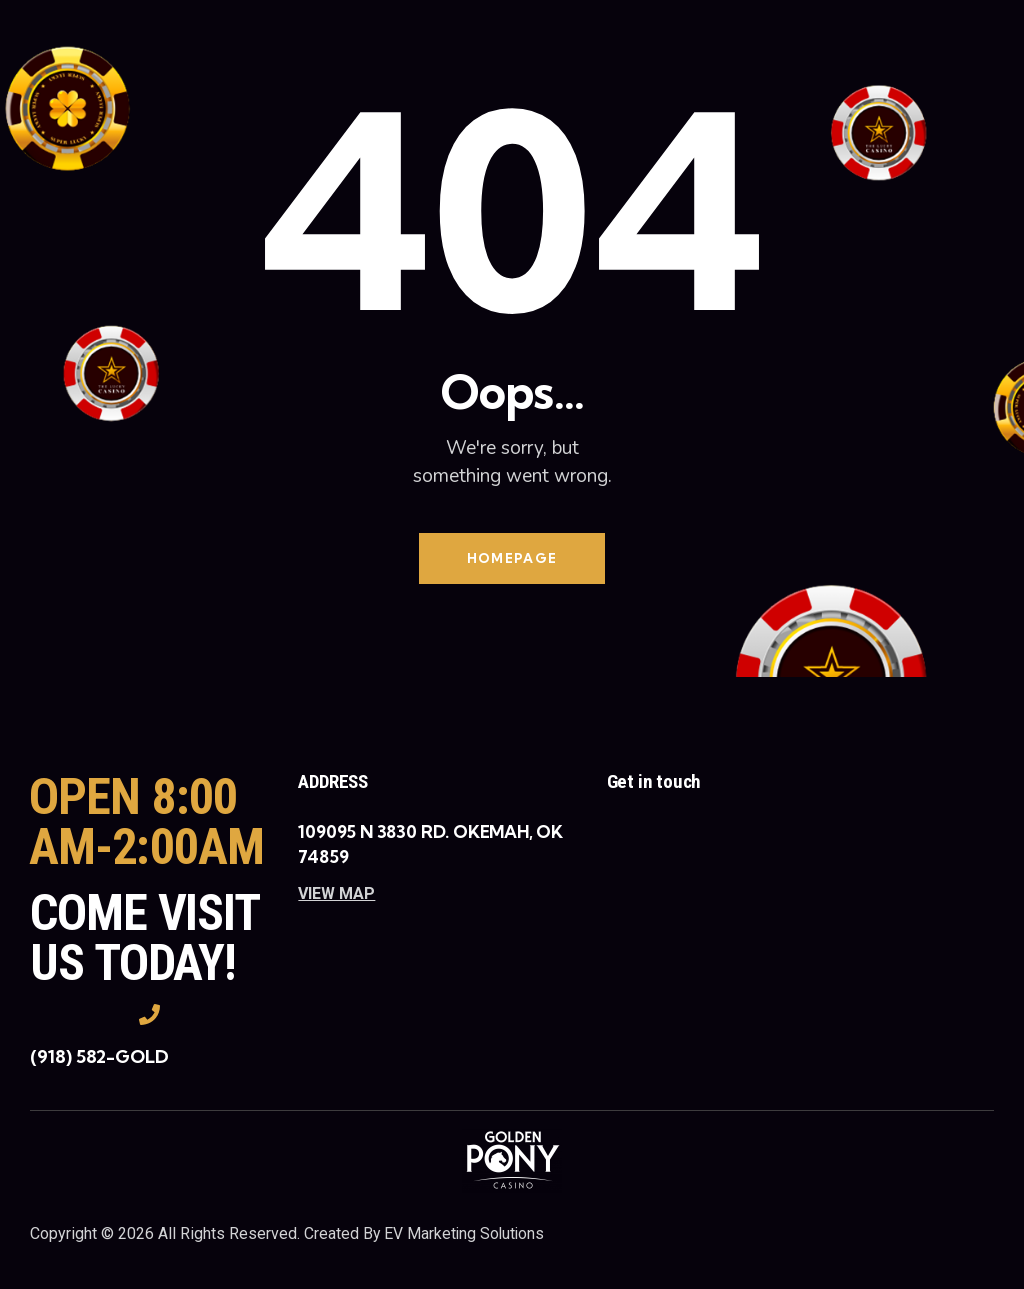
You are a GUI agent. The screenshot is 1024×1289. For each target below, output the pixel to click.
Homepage (512, 558)
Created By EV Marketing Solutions (426, 1233)
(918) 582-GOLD (99, 1057)
